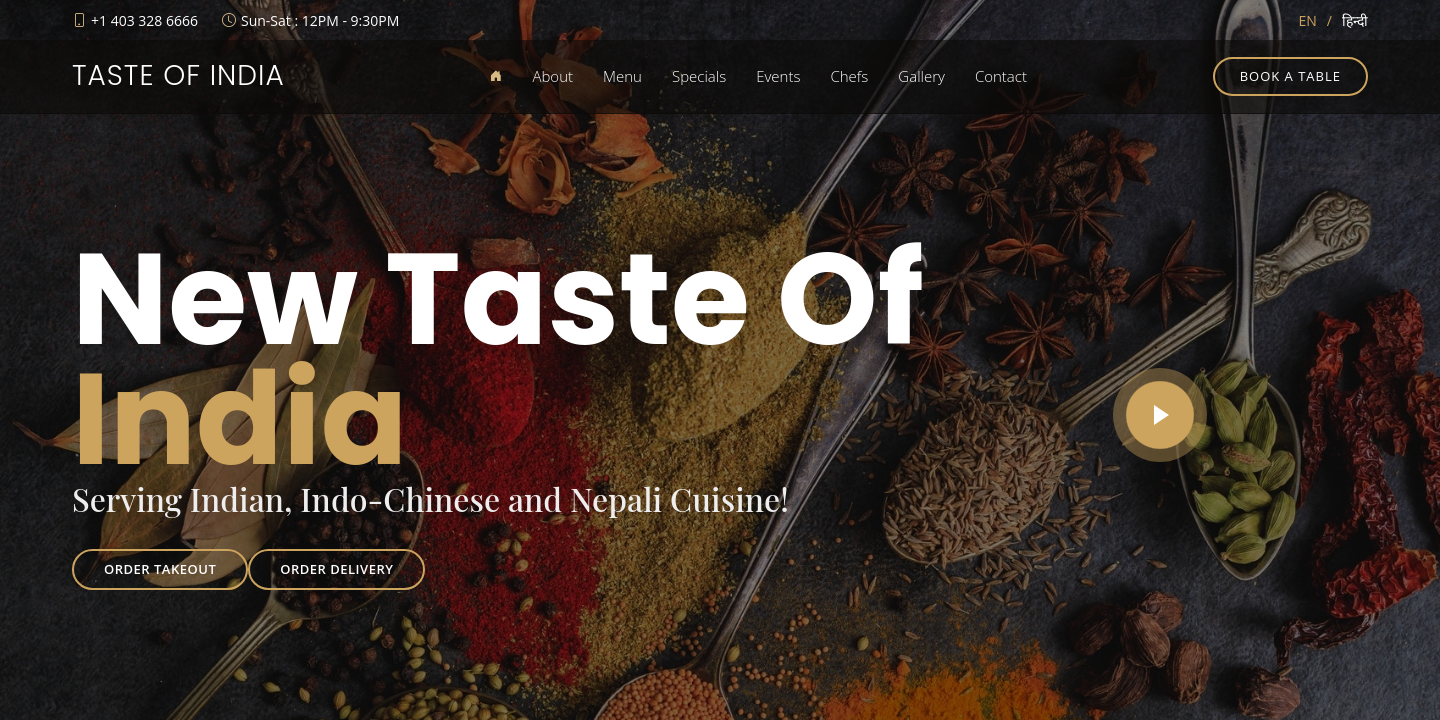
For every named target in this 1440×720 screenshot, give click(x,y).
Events (778, 76)
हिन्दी (1355, 20)
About (552, 76)
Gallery (921, 76)
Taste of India (178, 75)
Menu (622, 76)
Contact (1001, 76)
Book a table (1290, 76)
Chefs (849, 76)
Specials (699, 76)
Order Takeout (160, 569)
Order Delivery (336, 569)
